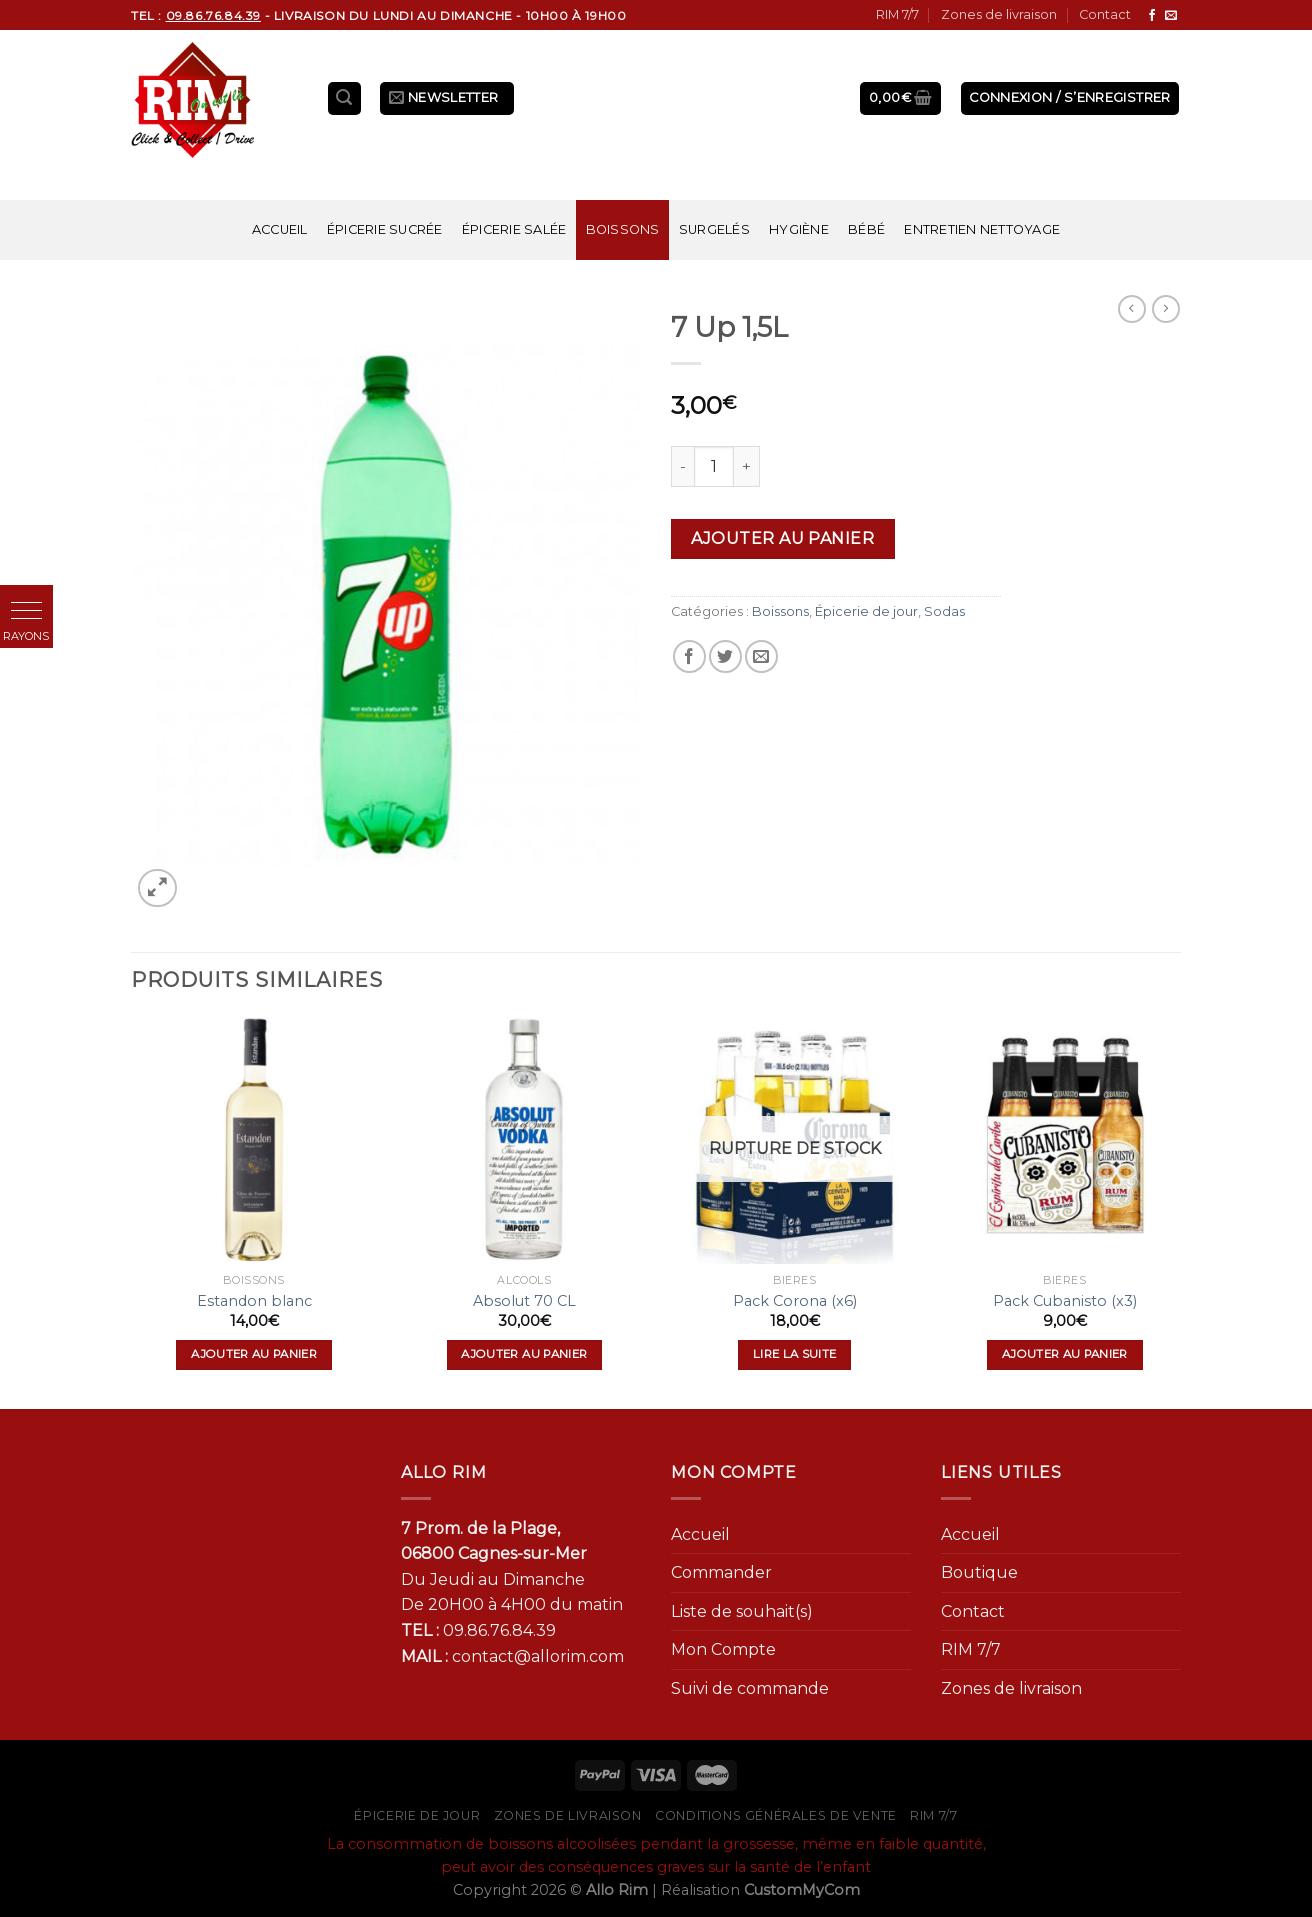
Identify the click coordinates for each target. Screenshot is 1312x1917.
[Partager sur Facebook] (689, 656)
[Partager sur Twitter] (725, 656)
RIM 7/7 (897, 14)
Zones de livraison (999, 14)
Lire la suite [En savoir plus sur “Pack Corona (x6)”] (795, 1354)
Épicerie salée (514, 229)
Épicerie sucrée (385, 229)
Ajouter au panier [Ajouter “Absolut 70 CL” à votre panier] (524, 1354)
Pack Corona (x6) (795, 1301)
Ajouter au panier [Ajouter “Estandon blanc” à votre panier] (254, 1354)
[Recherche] (345, 98)
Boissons (623, 229)
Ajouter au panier (782, 538)
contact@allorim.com (538, 1656)
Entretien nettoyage (982, 229)
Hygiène (799, 229)
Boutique (979, 1572)
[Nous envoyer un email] (1171, 16)
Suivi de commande (750, 1688)
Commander (721, 1572)
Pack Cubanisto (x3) (1065, 1301)
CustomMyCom (802, 1890)
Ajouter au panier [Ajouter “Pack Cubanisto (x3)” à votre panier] (1065, 1354)
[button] (26, 611)
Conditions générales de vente (776, 1815)
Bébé (866, 229)
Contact (1105, 14)
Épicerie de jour (866, 611)
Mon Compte (723, 1649)
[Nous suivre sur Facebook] (1152, 16)
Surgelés (714, 229)
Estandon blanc (254, 1301)
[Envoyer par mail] (761, 656)
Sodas (944, 611)
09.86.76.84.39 (499, 1630)
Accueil (280, 229)
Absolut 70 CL (524, 1301)
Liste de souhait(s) (742, 1611)
